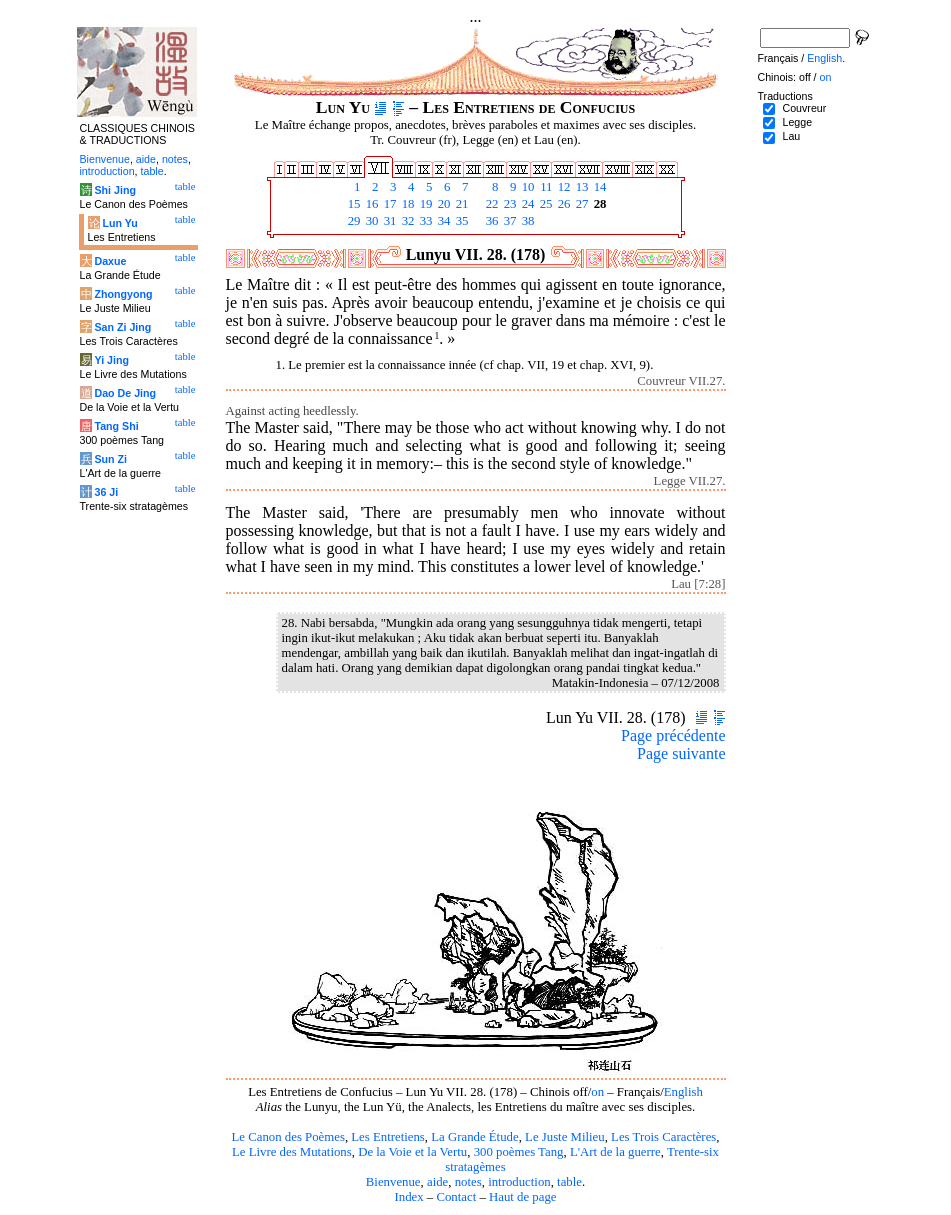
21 (461, 204)
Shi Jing (114, 190)
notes (468, 1182)
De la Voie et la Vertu (412, 1152)
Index (408, 1197)
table (569, 1182)
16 (371, 204)
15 (353, 204)
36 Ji (106, 492)
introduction (519, 1182)
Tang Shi (116, 426)
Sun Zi (110, 459)
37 (509, 221)
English (683, 1092)
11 (545, 187)
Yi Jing (111, 360)
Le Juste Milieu (565, 1137)
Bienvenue (393, 1182)
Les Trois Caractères (663, 1137)
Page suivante (681, 753)
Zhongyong (123, 294)
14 (599, 187)
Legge (797, 122)
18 (407, 204)
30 (371, 221)
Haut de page (523, 1197)
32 (407, 221)
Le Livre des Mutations (292, 1152)
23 (509, 204)
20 (443, 204)
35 (461, 221)
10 (527, 187)
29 (353, 221)
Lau (791, 136)
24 (527, 204)
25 (545, 204)
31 (389, 221)
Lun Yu (119, 223)
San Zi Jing (122, 327)
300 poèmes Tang (519, 1152)
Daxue (110, 261)
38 (527, 221)
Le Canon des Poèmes (288, 1137)
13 (581, 187)
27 (581, 204)
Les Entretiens (388, 1137)
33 (425, 221)
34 (443, 221)
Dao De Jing (125, 393)
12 (563, 187)
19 (425, 204)
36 (491, 221)
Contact (456, 1197)
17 (389, 204)
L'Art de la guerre (615, 1152)
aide (437, 1182)
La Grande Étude (474, 1137)
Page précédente (673, 735)
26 (563, 204)
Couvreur (804, 108)
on (597, 1092)
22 (491, 204)
